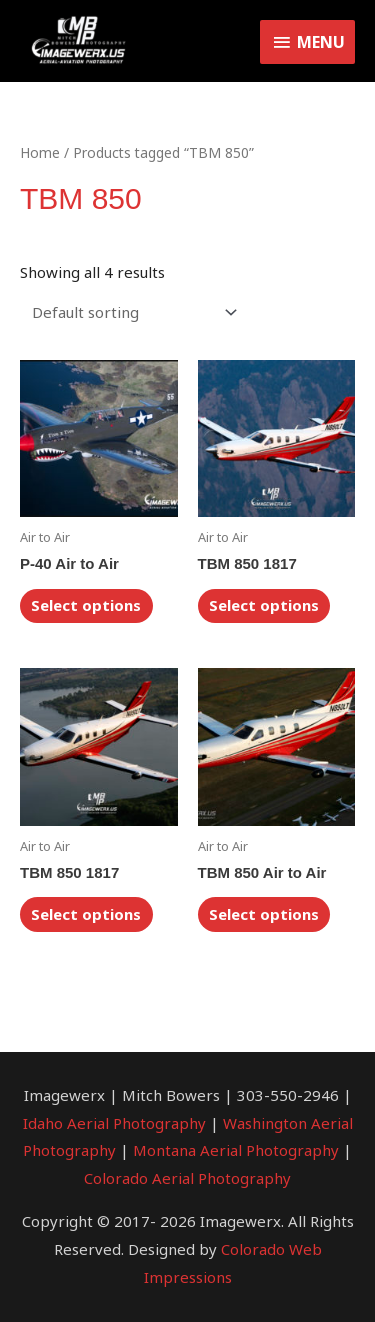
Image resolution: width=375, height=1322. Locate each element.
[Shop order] (130, 312)
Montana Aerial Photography (236, 1150)
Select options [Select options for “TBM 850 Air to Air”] (264, 914)
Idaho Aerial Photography (114, 1123)
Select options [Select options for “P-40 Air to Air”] (86, 605)
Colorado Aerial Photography (187, 1178)
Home (40, 152)
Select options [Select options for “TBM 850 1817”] (264, 605)
